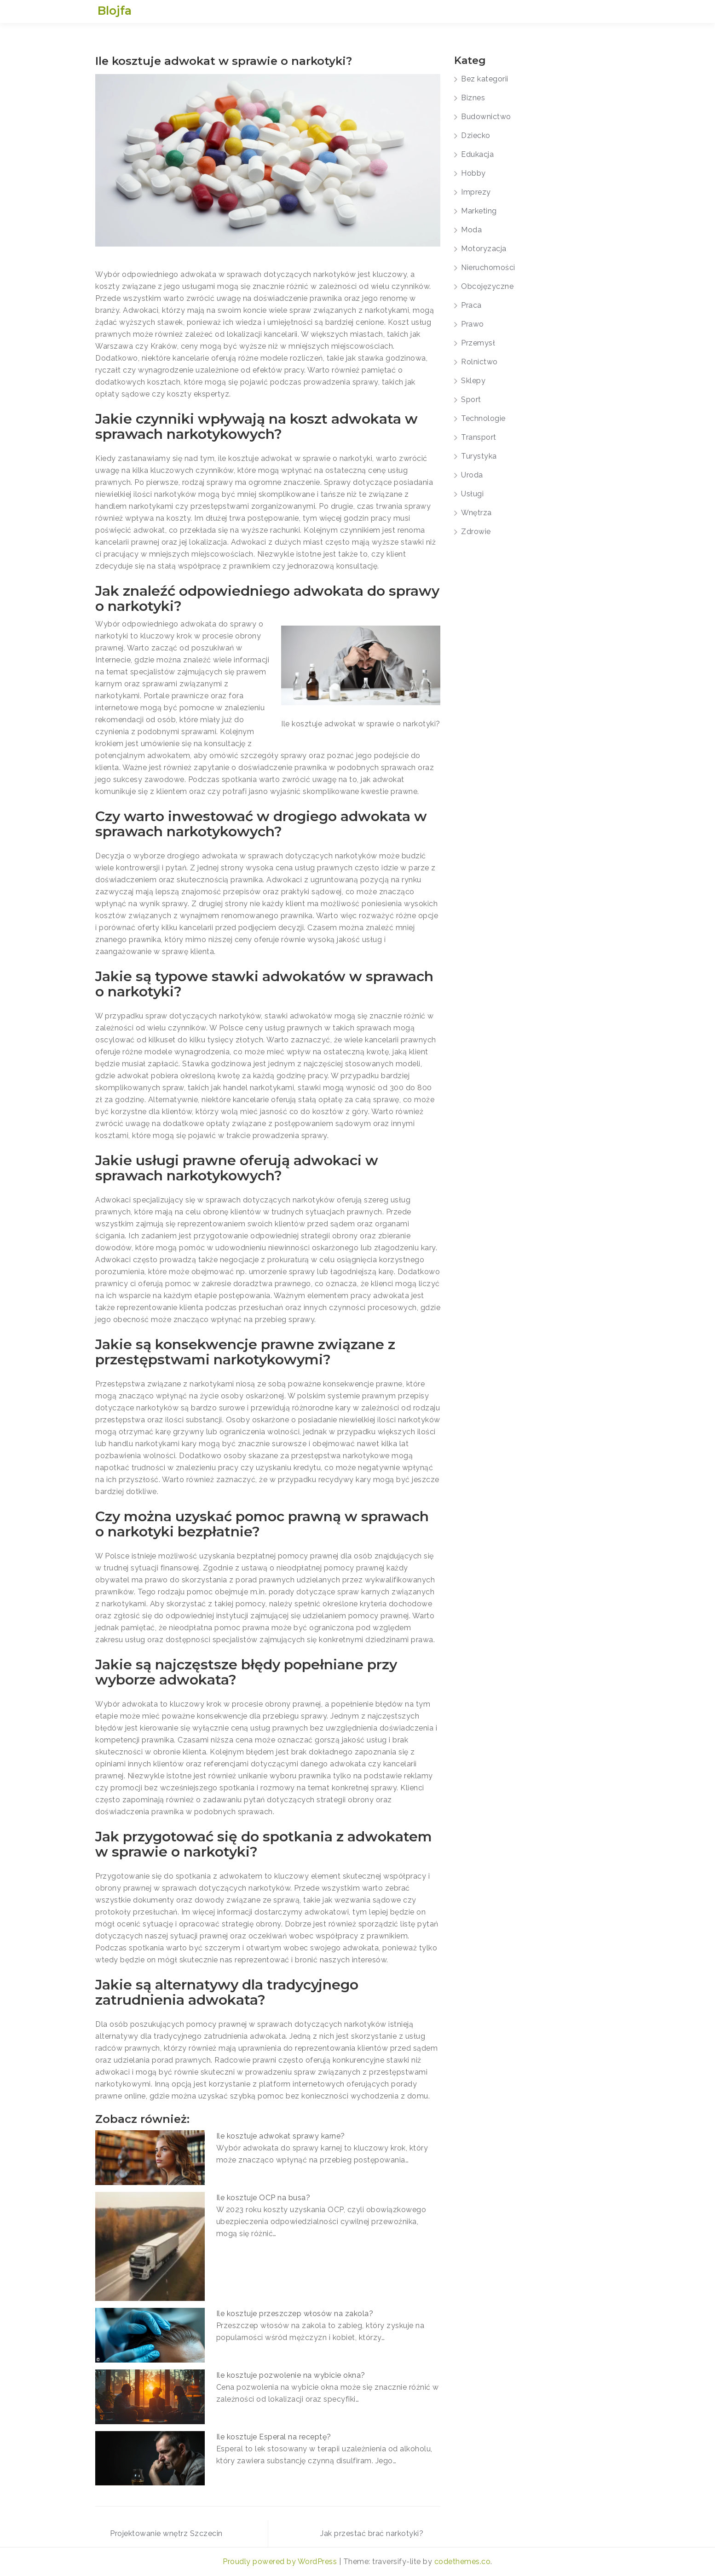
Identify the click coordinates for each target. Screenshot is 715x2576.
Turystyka (479, 456)
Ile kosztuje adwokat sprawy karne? (280, 2136)
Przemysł (478, 343)
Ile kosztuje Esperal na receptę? (273, 2436)
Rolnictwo (479, 361)
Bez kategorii (484, 79)
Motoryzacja (484, 248)
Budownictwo (486, 116)
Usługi (472, 493)
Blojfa (115, 10)
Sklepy (473, 380)
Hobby (473, 173)
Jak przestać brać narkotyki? (371, 2533)
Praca (471, 305)
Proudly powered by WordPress (281, 2561)
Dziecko (475, 135)
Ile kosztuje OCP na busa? (263, 2197)
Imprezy (476, 192)
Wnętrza (476, 512)
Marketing (479, 211)
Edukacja (477, 154)
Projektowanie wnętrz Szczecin (166, 2533)
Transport (478, 437)
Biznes (473, 97)
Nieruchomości (488, 267)
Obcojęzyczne (487, 286)
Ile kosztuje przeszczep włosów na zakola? (295, 2313)
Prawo (472, 324)
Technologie (483, 418)
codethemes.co (462, 2561)
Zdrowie (476, 531)
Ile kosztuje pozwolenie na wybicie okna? (290, 2375)
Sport (471, 399)
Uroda (472, 475)
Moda (471, 229)
